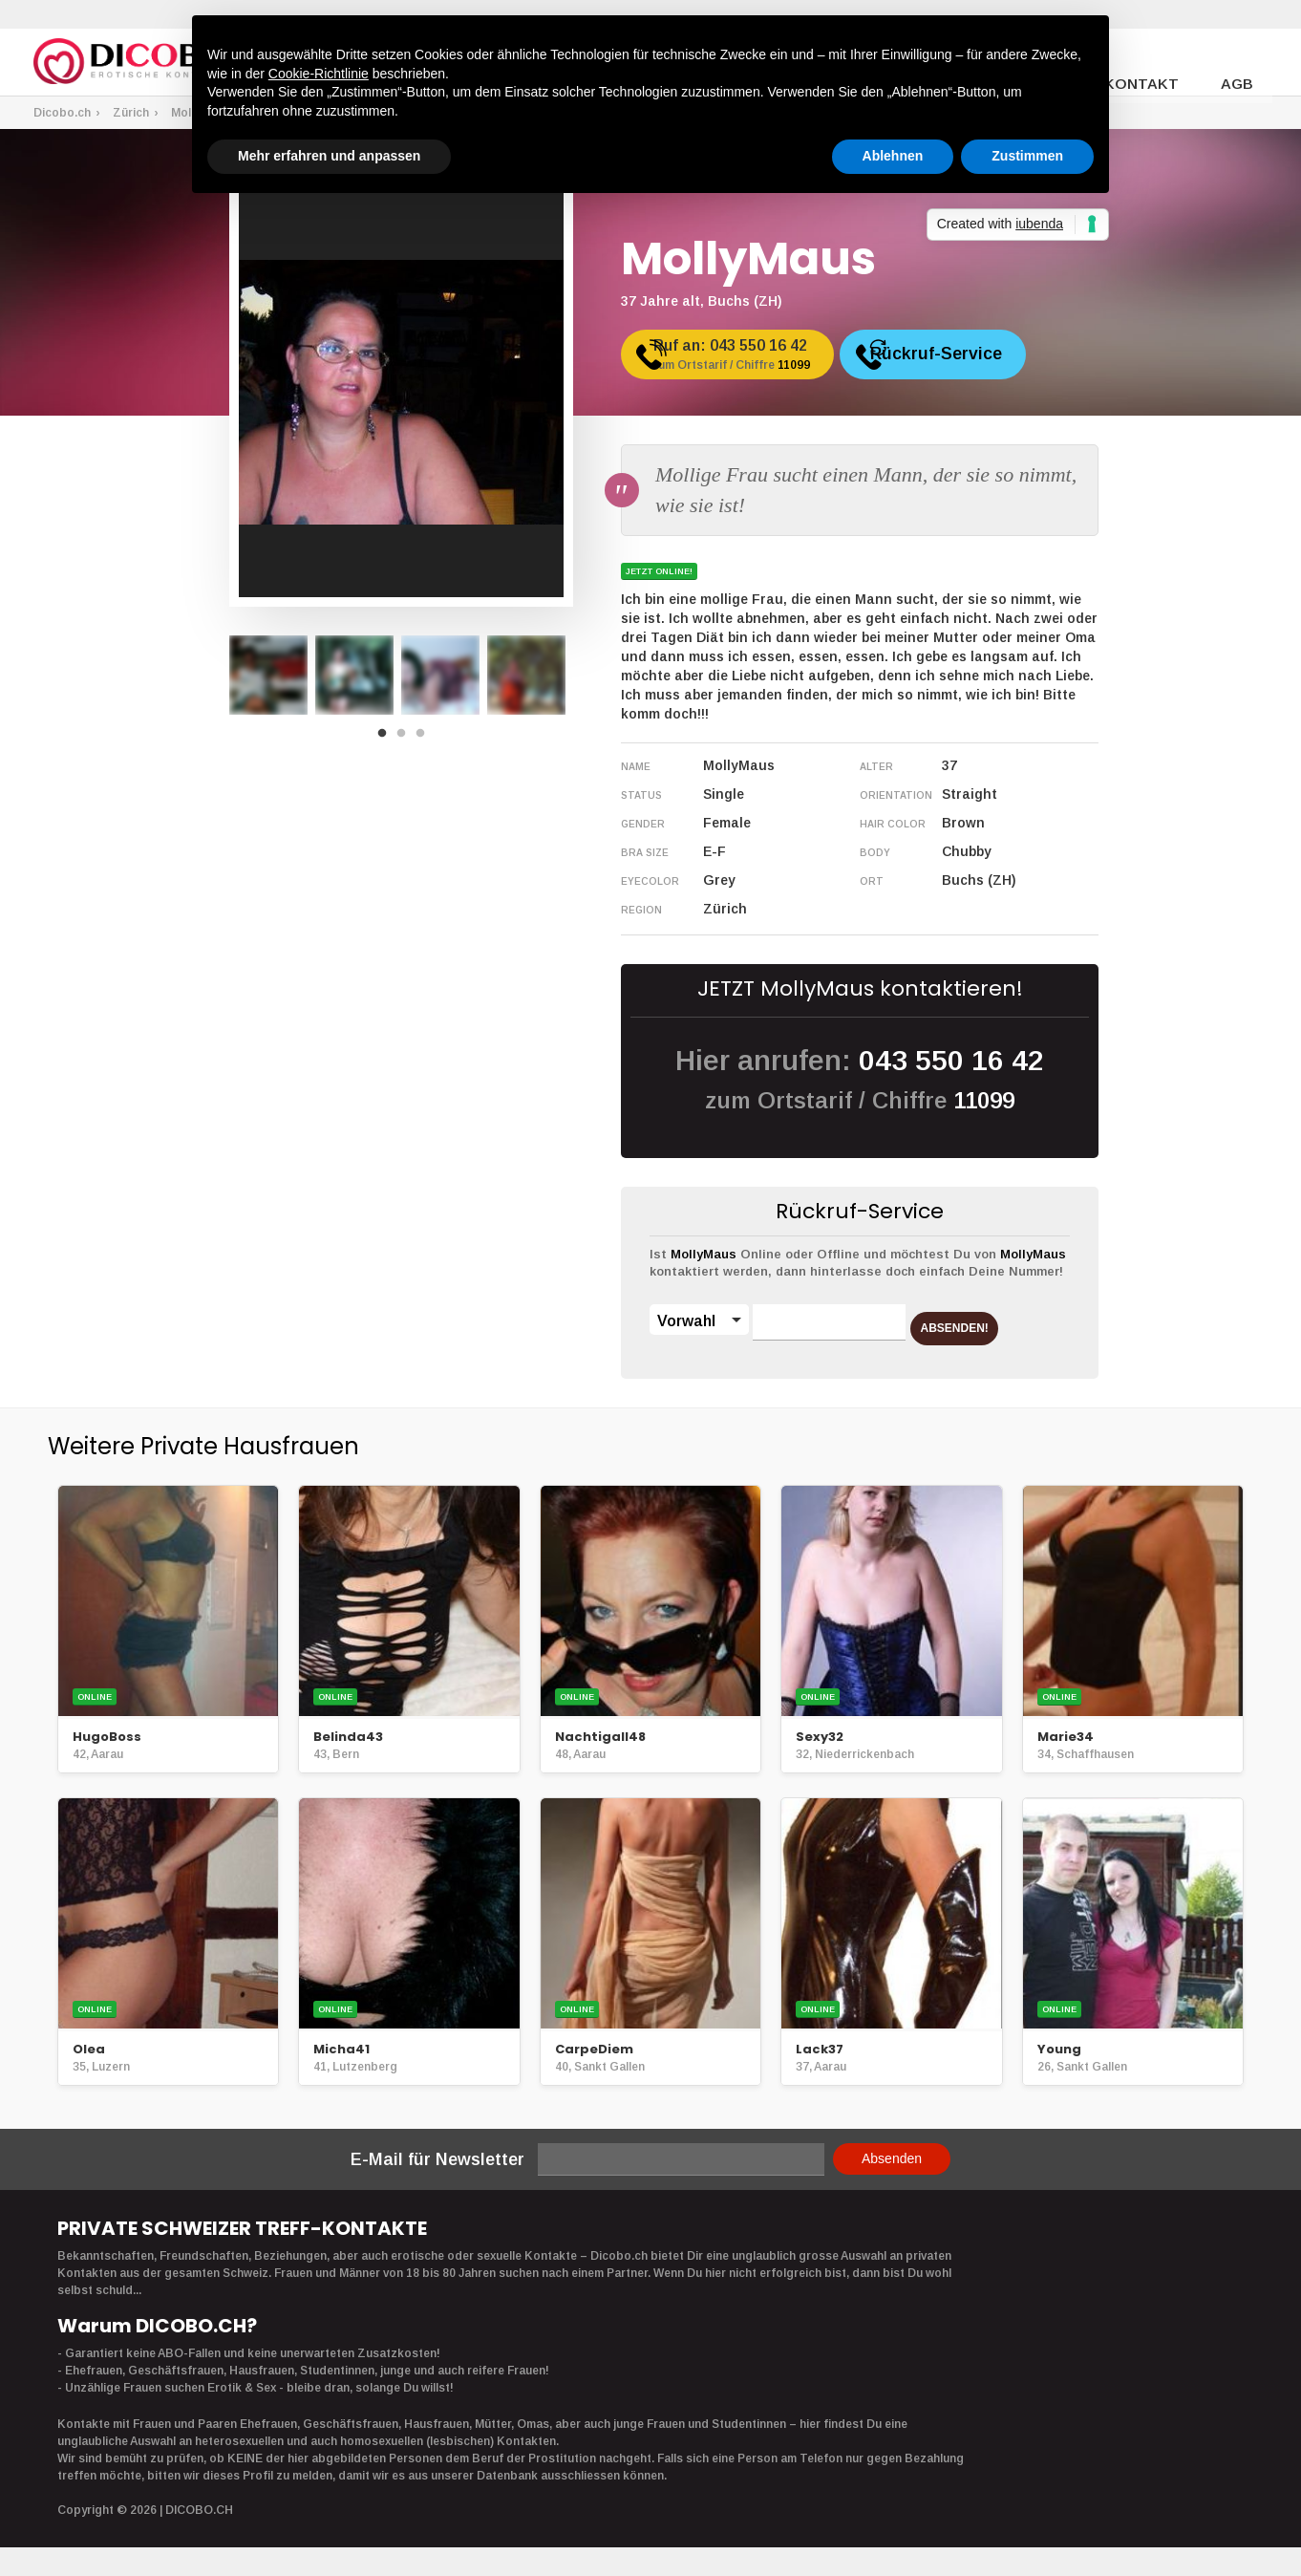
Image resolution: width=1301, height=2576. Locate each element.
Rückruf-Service (997, 361)
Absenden (892, 2158)
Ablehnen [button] (893, 155)
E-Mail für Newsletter (437, 2159)
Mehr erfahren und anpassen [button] (329, 155)
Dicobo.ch (62, 112)
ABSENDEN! (983, 1321)
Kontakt (1155, 63)
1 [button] (386, 738)
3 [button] (425, 738)
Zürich (131, 112)
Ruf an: (757, 363)
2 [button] (406, 738)
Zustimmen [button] (1027, 155)
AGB (1240, 63)
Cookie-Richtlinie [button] (318, 73)
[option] (268, 675)
